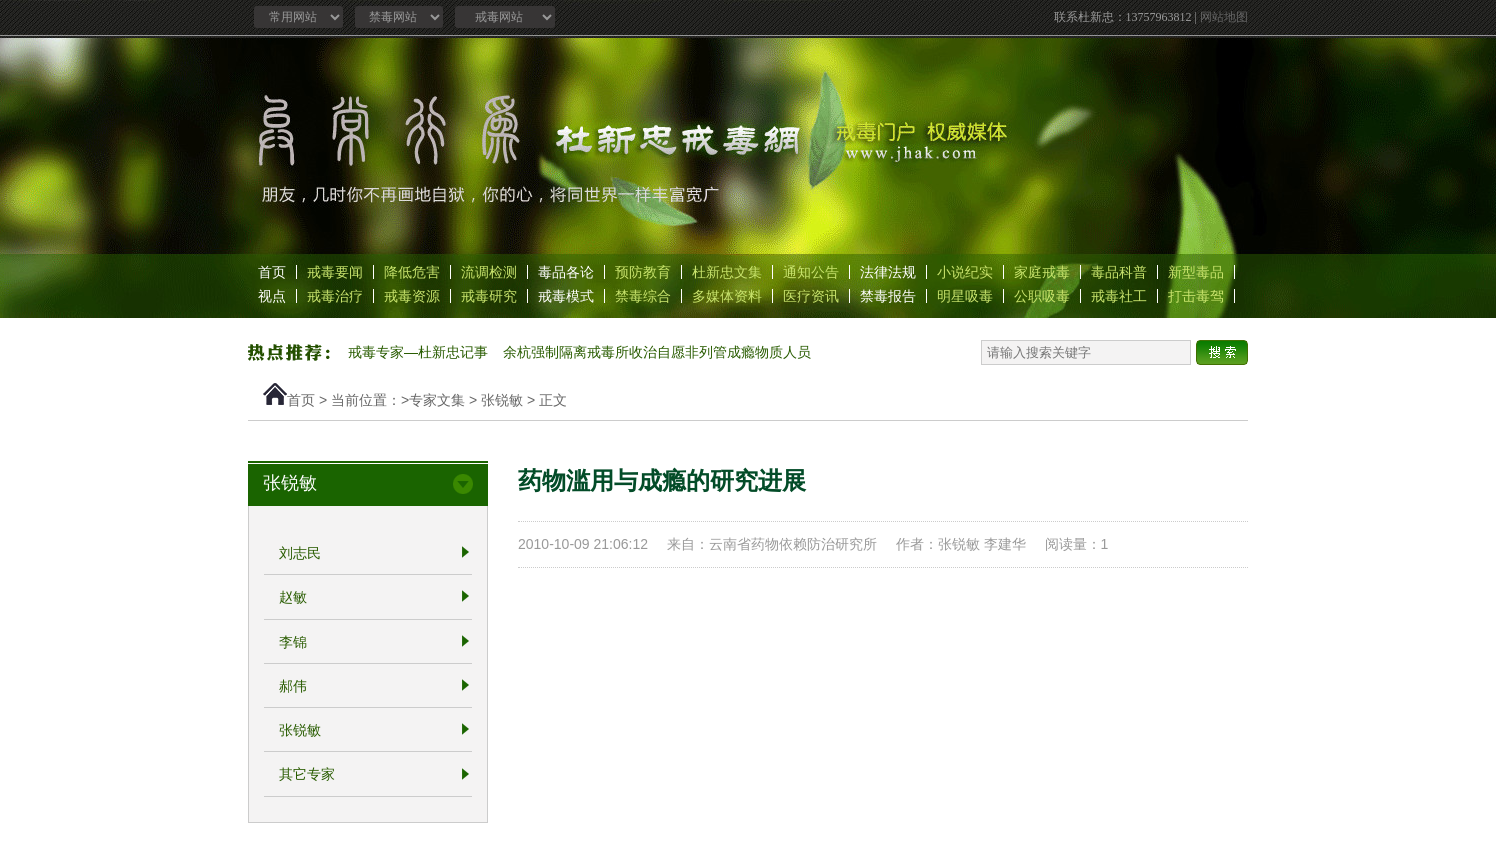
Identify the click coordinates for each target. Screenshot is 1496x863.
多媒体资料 (727, 296)
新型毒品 (1196, 272)
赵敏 (293, 598)
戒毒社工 (1119, 296)
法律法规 (888, 272)
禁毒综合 (643, 296)
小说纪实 (965, 272)
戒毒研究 (489, 296)
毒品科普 (1119, 272)
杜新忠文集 (727, 272)
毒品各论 (566, 272)
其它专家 (307, 775)
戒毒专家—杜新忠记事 (418, 352)
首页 (272, 272)
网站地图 (1224, 17)
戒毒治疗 (335, 296)
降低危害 (412, 272)
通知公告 (811, 272)
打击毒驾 (1196, 296)
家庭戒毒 (1042, 272)
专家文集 (437, 400)
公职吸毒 (1042, 296)
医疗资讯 (811, 296)
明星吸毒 (965, 296)
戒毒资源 (412, 296)
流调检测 (489, 272)
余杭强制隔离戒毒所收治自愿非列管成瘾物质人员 (657, 352)
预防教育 (643, 272)
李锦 (293, 642)
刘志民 (300, 553)
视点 (272, 296)
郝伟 (293, 686)
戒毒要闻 (335, 272)
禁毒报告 (888, 296)
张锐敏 (502, 400)
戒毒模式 (566, 296)
